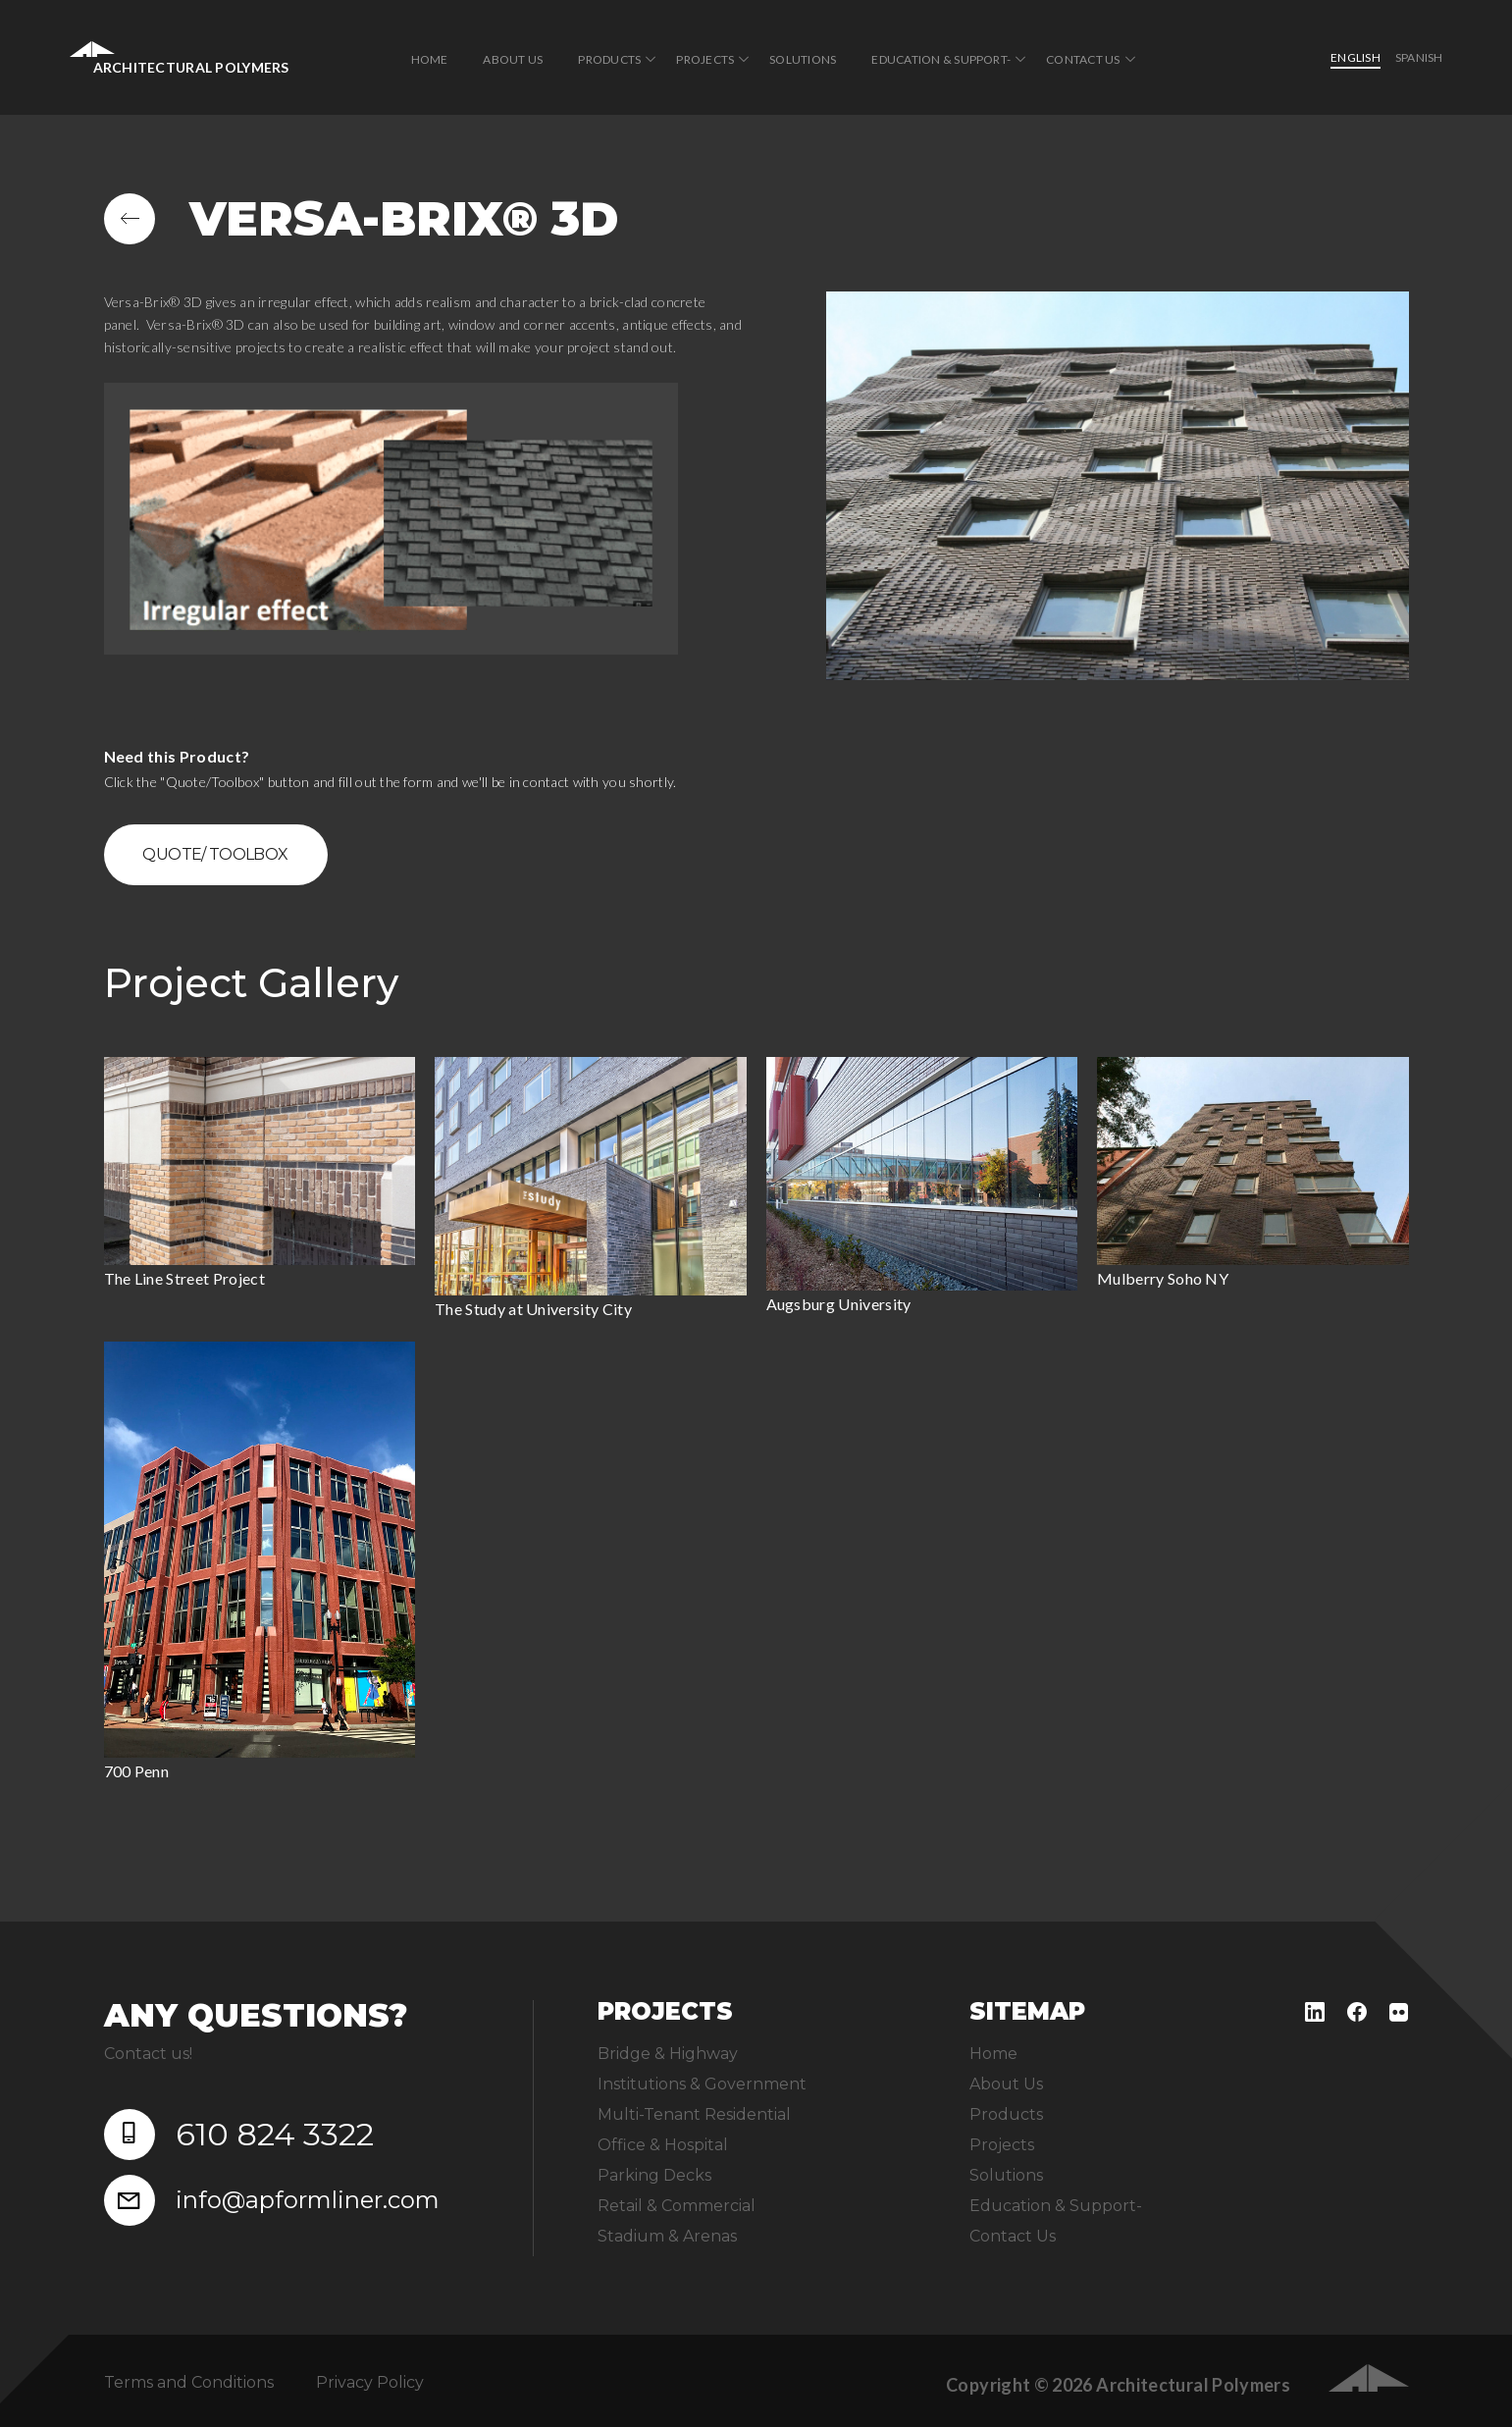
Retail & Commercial (677, 2205)
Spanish (1419, 57)
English (1355, 57)
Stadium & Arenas (667, 2236)
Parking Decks (654, 2175)
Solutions (802, 59)
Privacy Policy (370, 2382)
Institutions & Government (702, 2084)
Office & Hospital (663, 2145)
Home (429, 59)
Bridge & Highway (668, 2053)
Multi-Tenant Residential (694, 2114)
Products (609, 59)
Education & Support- (941, 59)
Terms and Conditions (189, 2382)
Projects (705, 59)
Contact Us (1083, 59)
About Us (513, 59)
